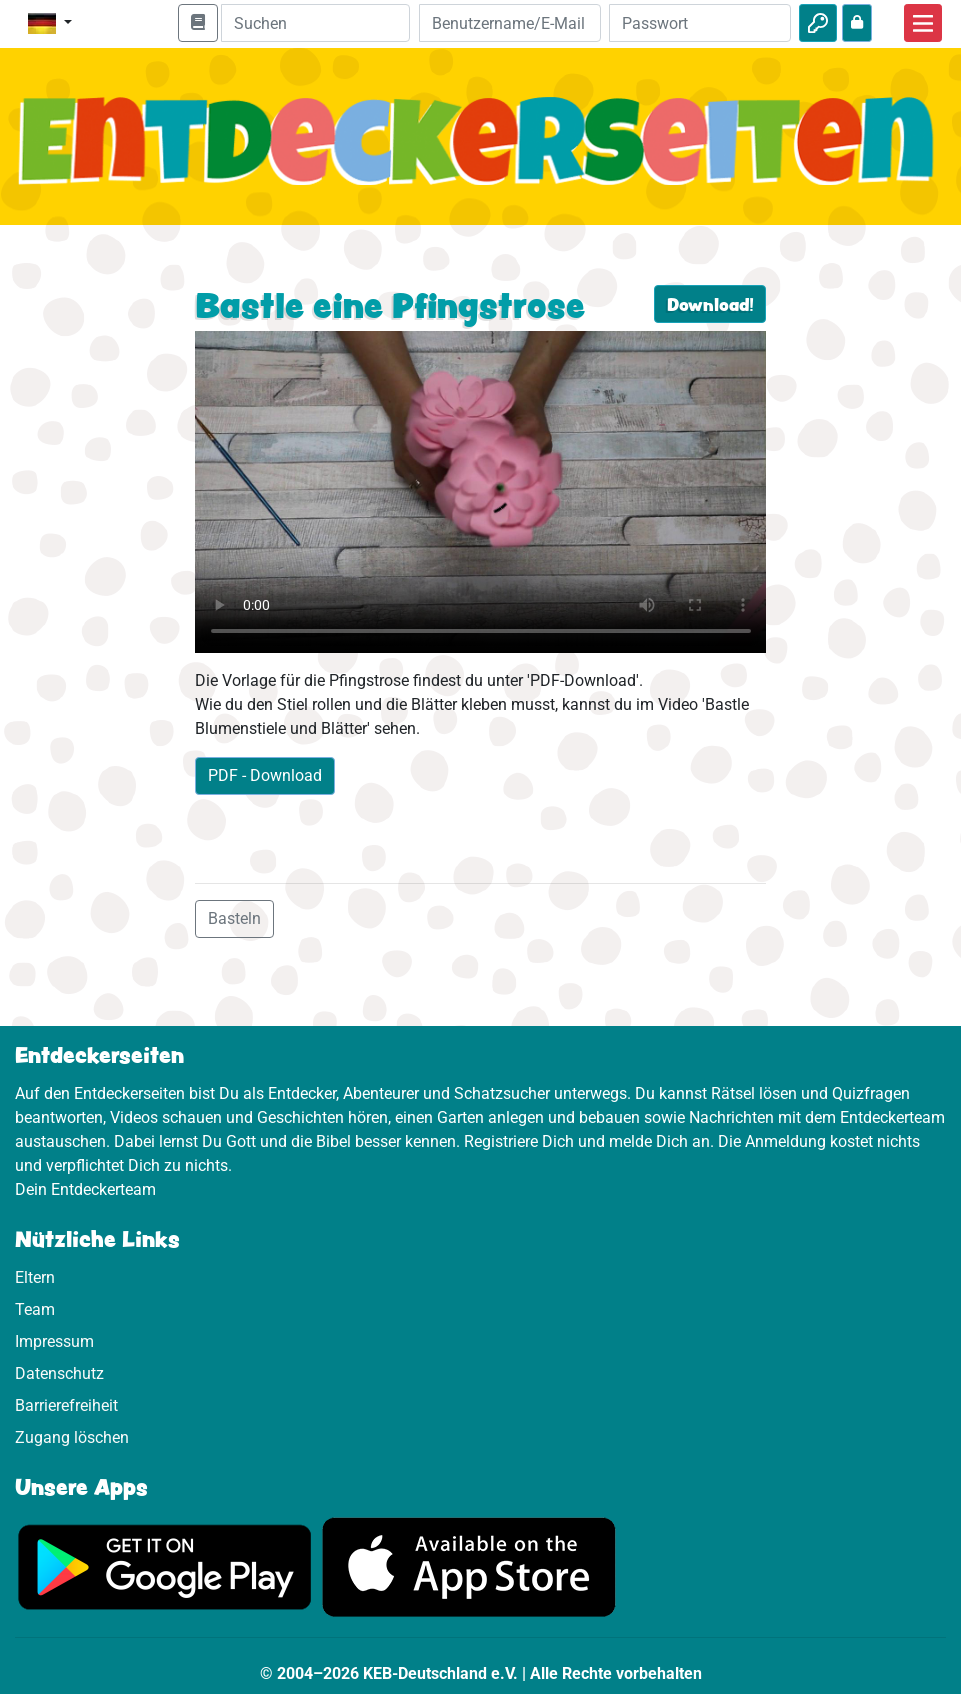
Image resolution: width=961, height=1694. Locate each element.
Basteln (234, 918)
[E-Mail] (510, 23)
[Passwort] (700, 23)
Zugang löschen (72, 1437)
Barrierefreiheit (66, 1405)
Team (35, 1309)
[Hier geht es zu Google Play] (165, 1565)
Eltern (35, 1277)
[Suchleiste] (316, 23)
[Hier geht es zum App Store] (469, 1565)
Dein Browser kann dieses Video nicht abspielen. (481, 492)
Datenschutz (59, 1373)
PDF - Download (265, 775)
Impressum (54, 1341)
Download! (710, 304)
